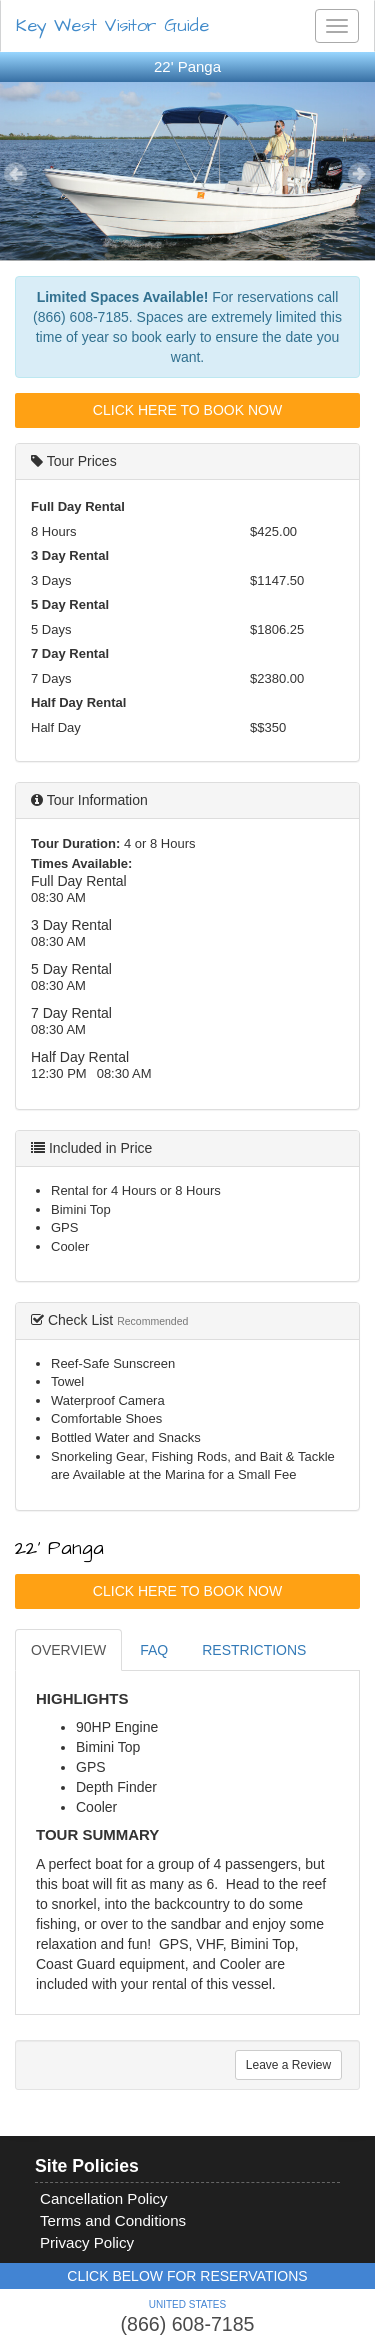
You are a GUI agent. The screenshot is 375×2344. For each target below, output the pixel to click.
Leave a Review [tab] (288, 2065)
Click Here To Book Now (187, 410)
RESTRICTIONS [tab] (254, 1650)
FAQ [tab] (154, 1650)
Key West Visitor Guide (112, 25)
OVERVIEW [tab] (68, 1650)
